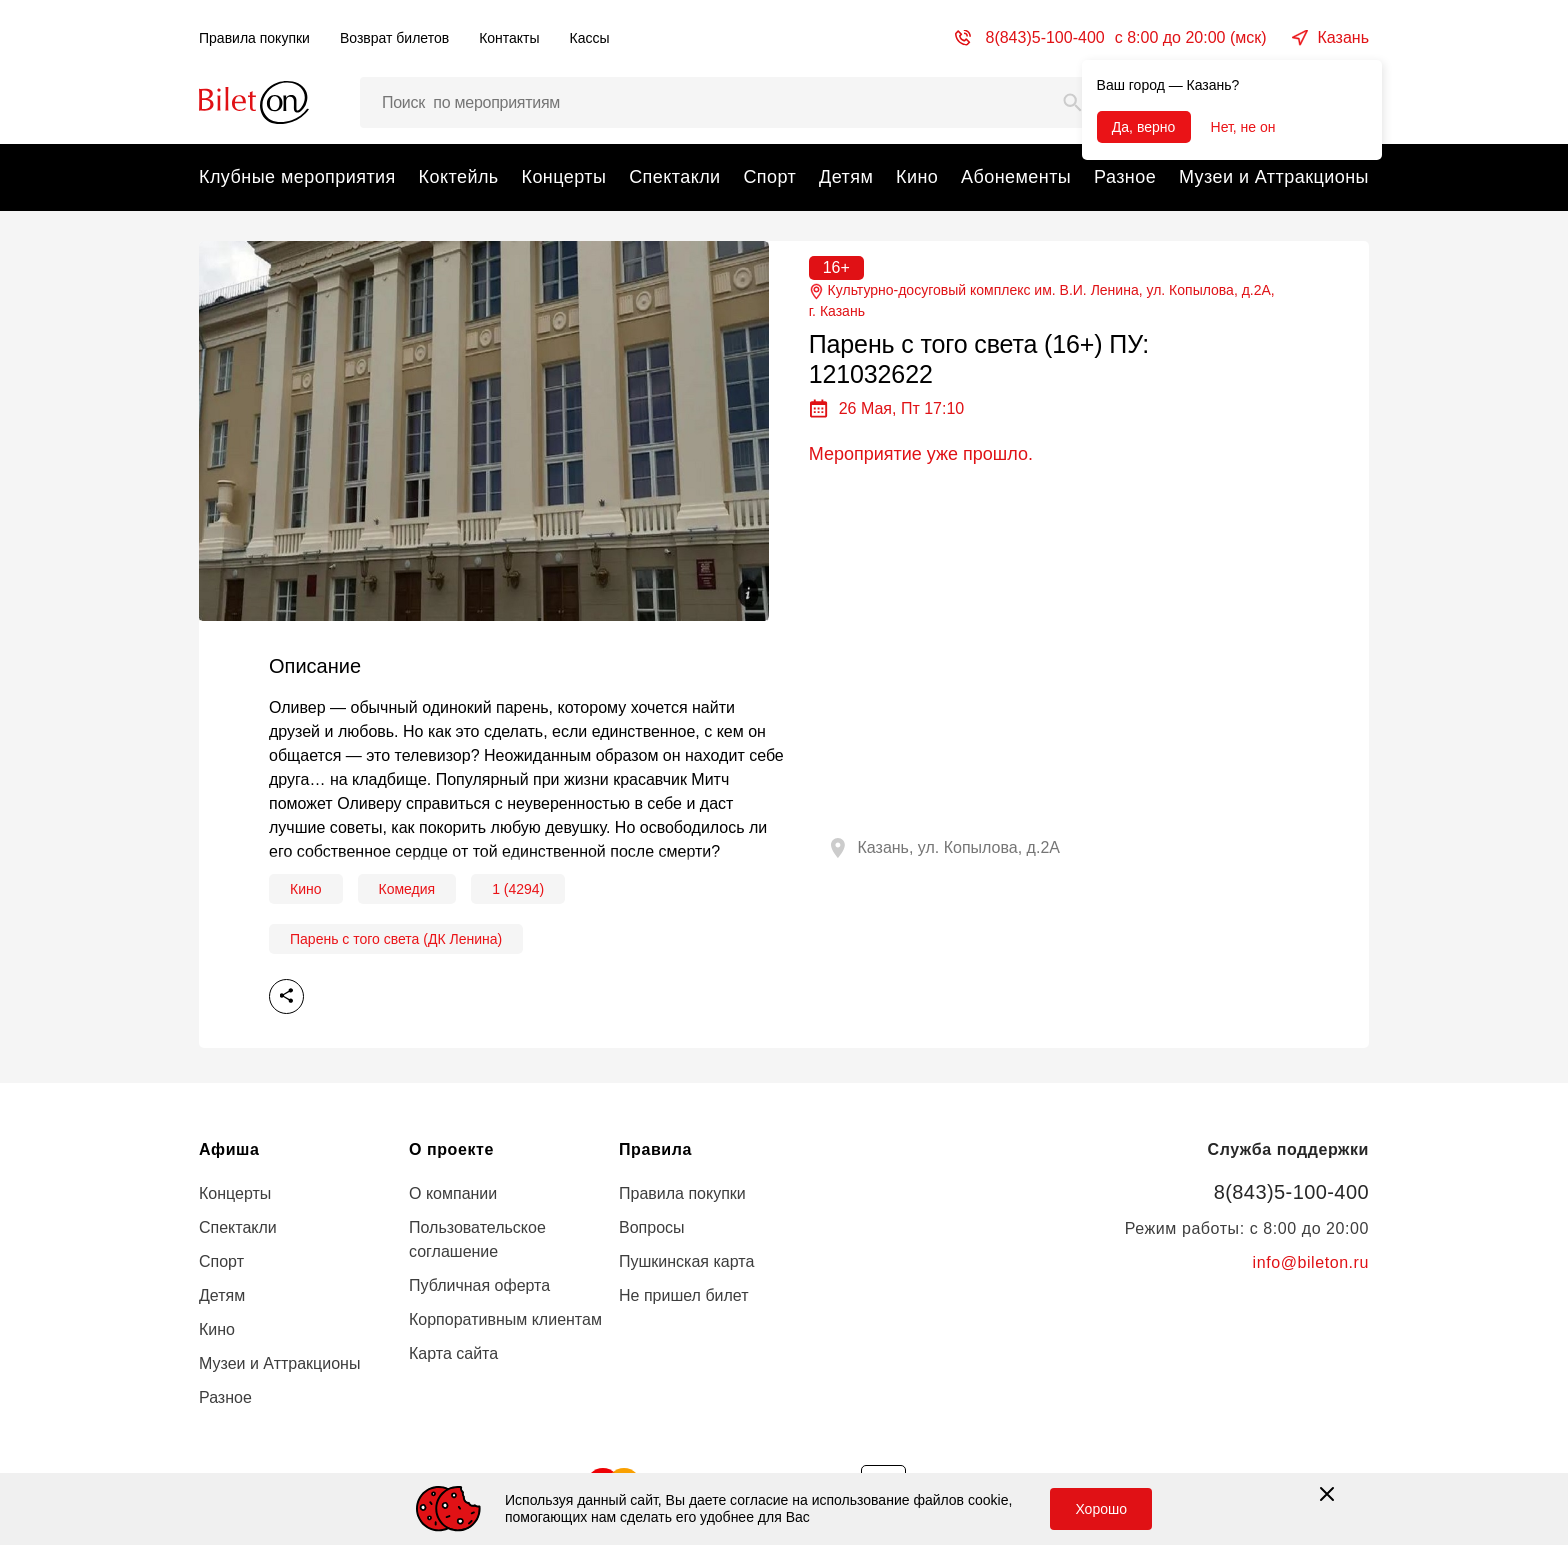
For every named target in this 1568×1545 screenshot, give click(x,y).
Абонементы (1016, 177)
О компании (453, 1193)
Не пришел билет (684, 1295)
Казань (1343, 37)
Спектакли (674, 177)
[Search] (1073, 102)
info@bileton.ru (1311, 1262)
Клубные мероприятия (297, 177)
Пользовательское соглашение (477, 1239)
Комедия (407, 889)
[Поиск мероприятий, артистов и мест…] (728, 102)
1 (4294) (518, 889)
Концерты (563, 177)
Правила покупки (254, 38)
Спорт (769, 177)
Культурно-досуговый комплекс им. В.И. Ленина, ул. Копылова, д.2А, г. (1042, 302)
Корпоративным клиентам (505, 1319)
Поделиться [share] (286, 996)
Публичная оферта (479, 1285)
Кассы (590, 38)
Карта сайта (453, 1353)
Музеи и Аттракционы (1274, 177)
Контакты (509, 38)
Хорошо (1101, 1509)
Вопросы (652, 1227)
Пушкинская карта (686, 1261)
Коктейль (459, 177)
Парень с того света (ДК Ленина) (396, 939)
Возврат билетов (394, 38)
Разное (1125, 177)
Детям (846, 177)
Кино (917, 177)
